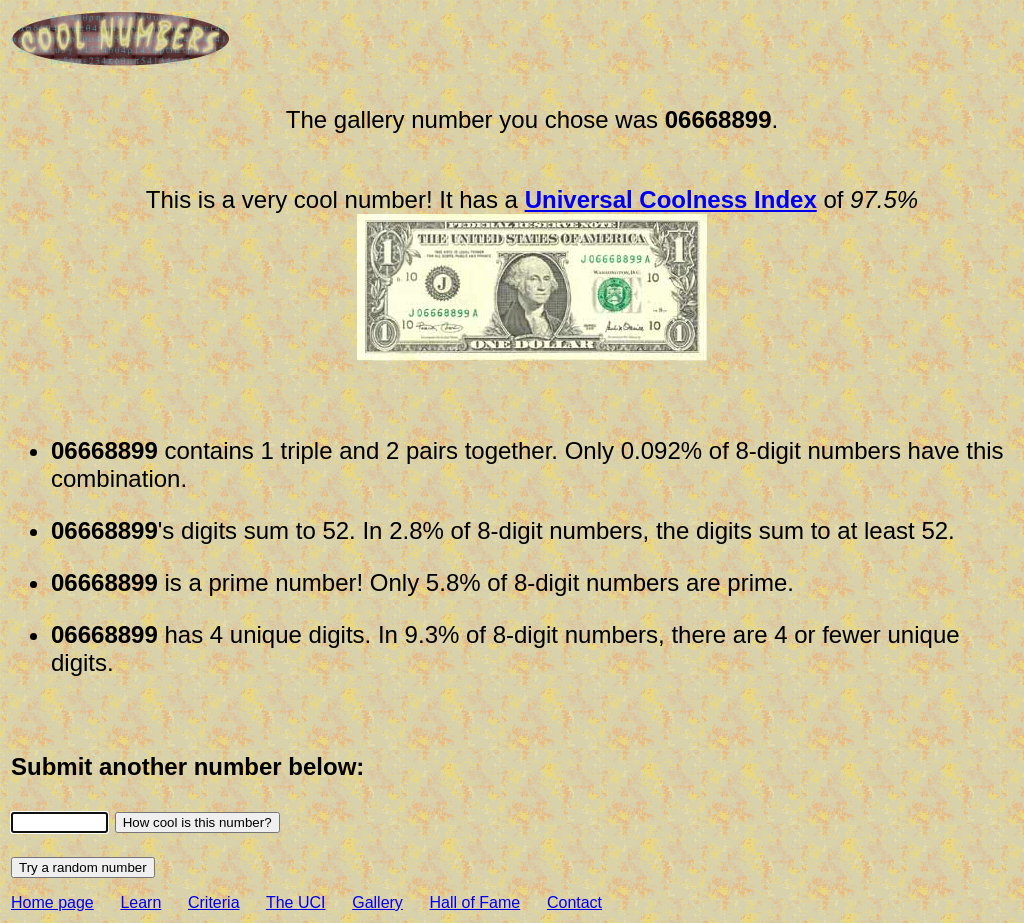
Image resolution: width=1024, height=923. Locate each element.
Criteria (214, 902)
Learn (140, 902)
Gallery (377, 902)
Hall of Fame (475, 902)
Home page (52, 902)
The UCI (296, 902)
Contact (574, 902)
